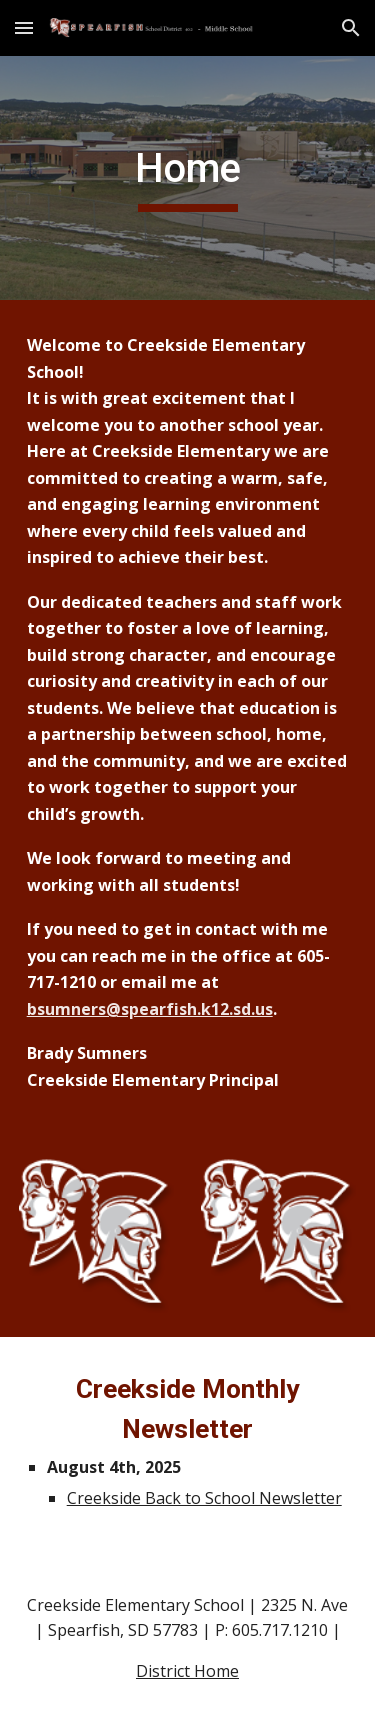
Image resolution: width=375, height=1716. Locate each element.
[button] (24, 27)
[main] (188, 178)
